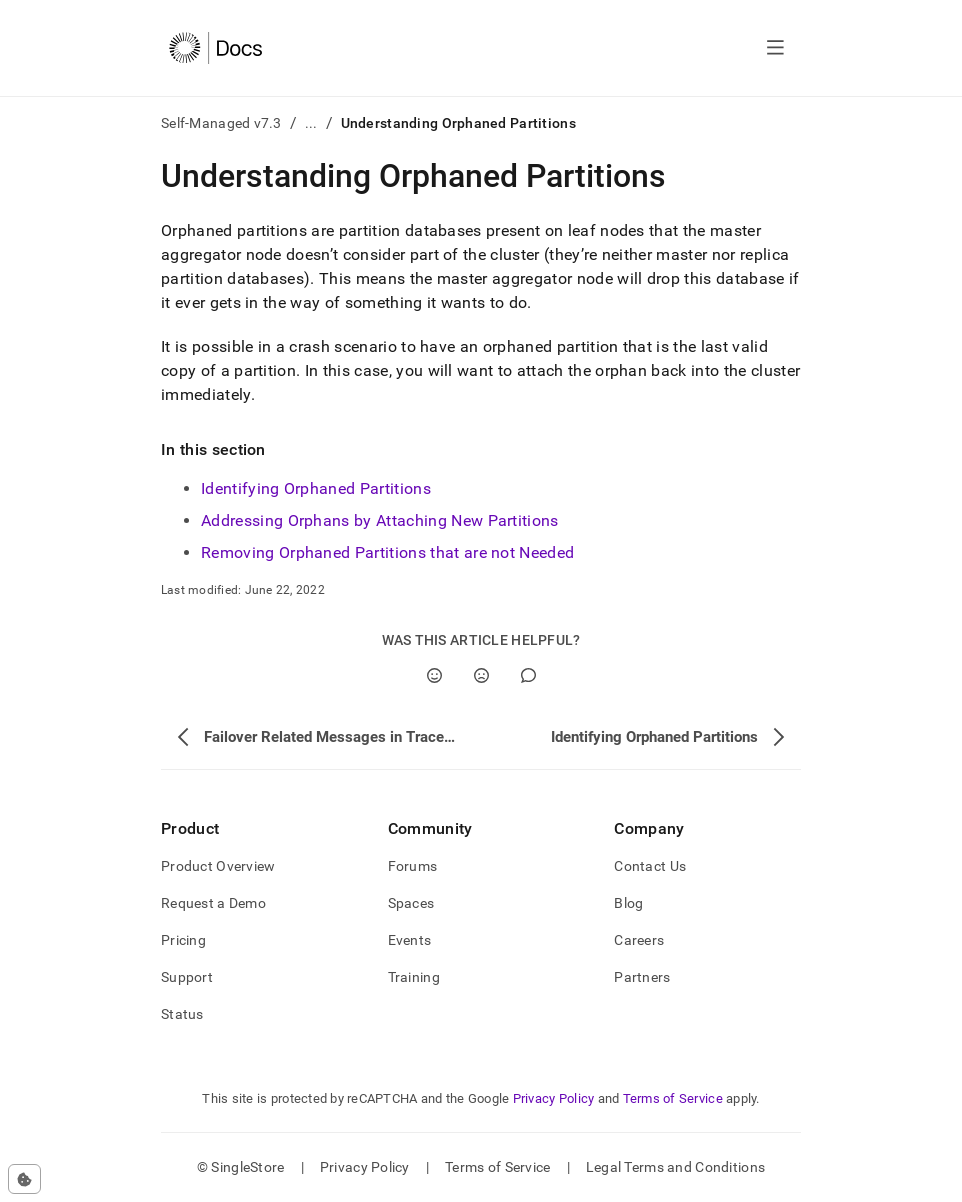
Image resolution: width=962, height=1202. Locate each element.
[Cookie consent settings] (24, 1179)
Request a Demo (213, 903)
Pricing (183, 940)
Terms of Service (673, 1098)
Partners (642, 977)
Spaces (411, 903)
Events (410, 940)
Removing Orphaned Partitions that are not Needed (387, 552)
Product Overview (218, 866)
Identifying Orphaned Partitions (316, 488)
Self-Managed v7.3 (221, 123)
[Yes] (434, 675)
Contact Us (650, 866)
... (311, 123)
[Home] (215, 48)
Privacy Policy (554, 1098)
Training (414, 977)
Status (182, 1014)
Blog (628, 903)
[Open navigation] (775, 48)
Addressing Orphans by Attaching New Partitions (380, 520)
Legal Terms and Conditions (675, 1167)
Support (187, 977)
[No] (481, 675)
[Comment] (528, 675)
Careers (639, 940)
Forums (413, 866)
